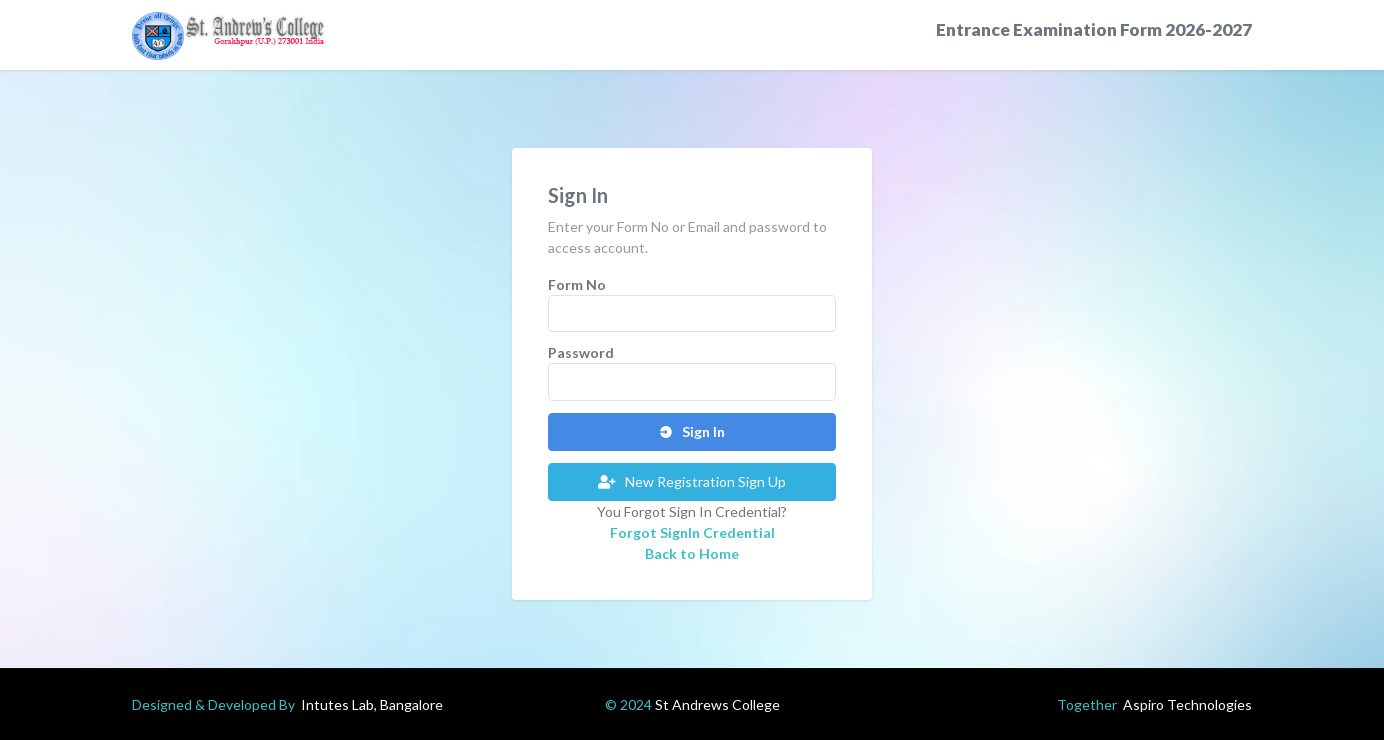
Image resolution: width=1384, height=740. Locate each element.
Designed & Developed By (287, 704)
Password (581, 352)
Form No (577, 284)
